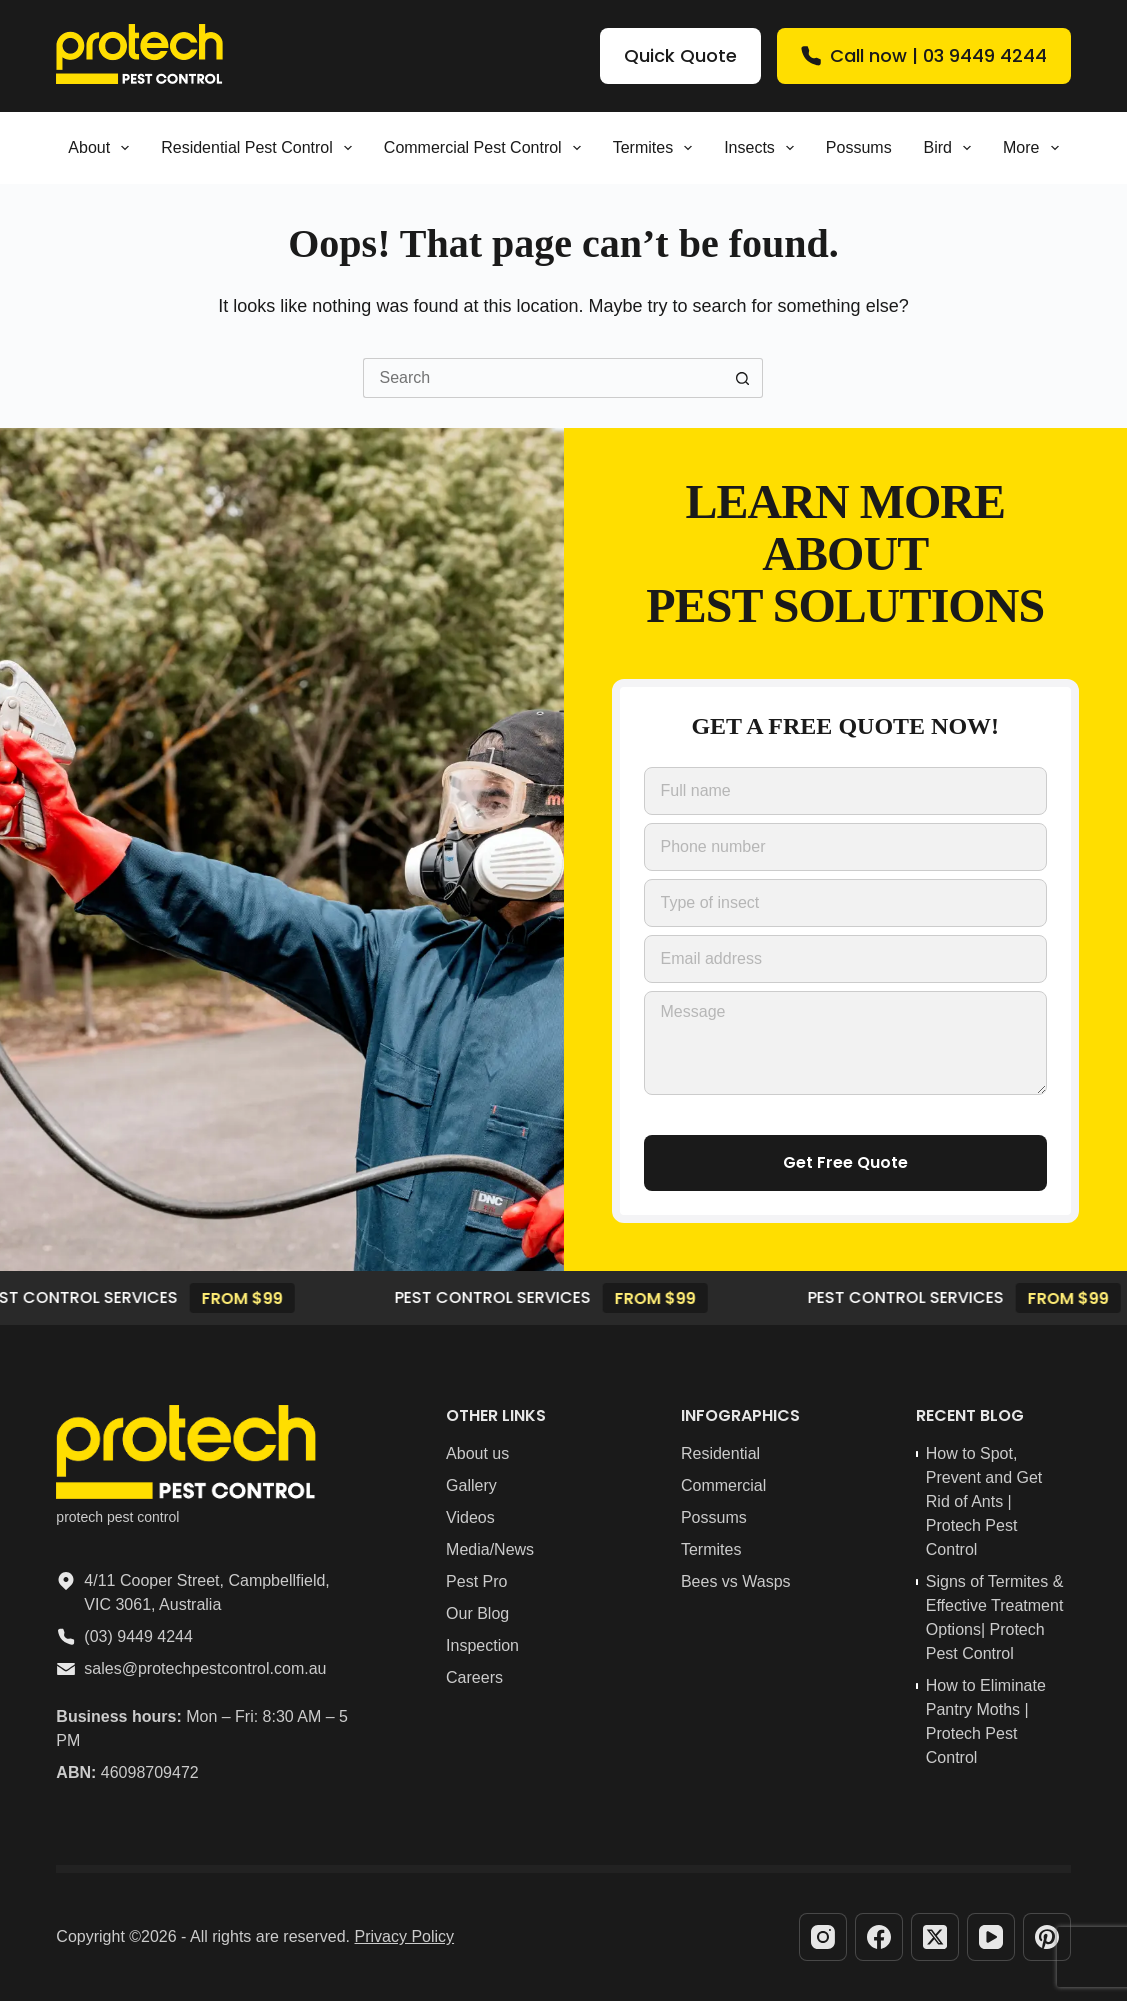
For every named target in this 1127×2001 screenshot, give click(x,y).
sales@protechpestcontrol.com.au (205, 1668)
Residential (720, 1453)
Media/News (490, 1549)
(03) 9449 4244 (138, 1636)
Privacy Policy (405, 1936)
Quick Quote (680, 55)
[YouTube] (991, 1937)
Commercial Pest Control (486, 148)
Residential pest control (260, 148)
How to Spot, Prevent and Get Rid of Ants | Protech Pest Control (984, 1501)
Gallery (471, 1485)
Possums (859, 147)
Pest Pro (476, 1581)
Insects (763, 148)
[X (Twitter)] (935, 1937)
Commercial (723, 1485)
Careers (474, 1677)
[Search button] (743, 378)
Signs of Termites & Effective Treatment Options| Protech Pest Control (995, 1617)
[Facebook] (879, 1937)
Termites (657, 148)
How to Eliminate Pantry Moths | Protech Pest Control (986, 1721)
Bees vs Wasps (736, 1581)
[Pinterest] (1047, 1937)
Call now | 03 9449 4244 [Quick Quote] (924, 55)
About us (477, 1453)
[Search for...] (543, 378)
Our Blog (477, 1613)
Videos (470, 1517)
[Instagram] (823, 1937)
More (1035, 148)
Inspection (482, 1645)
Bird (951, 148)
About (102, 148)
